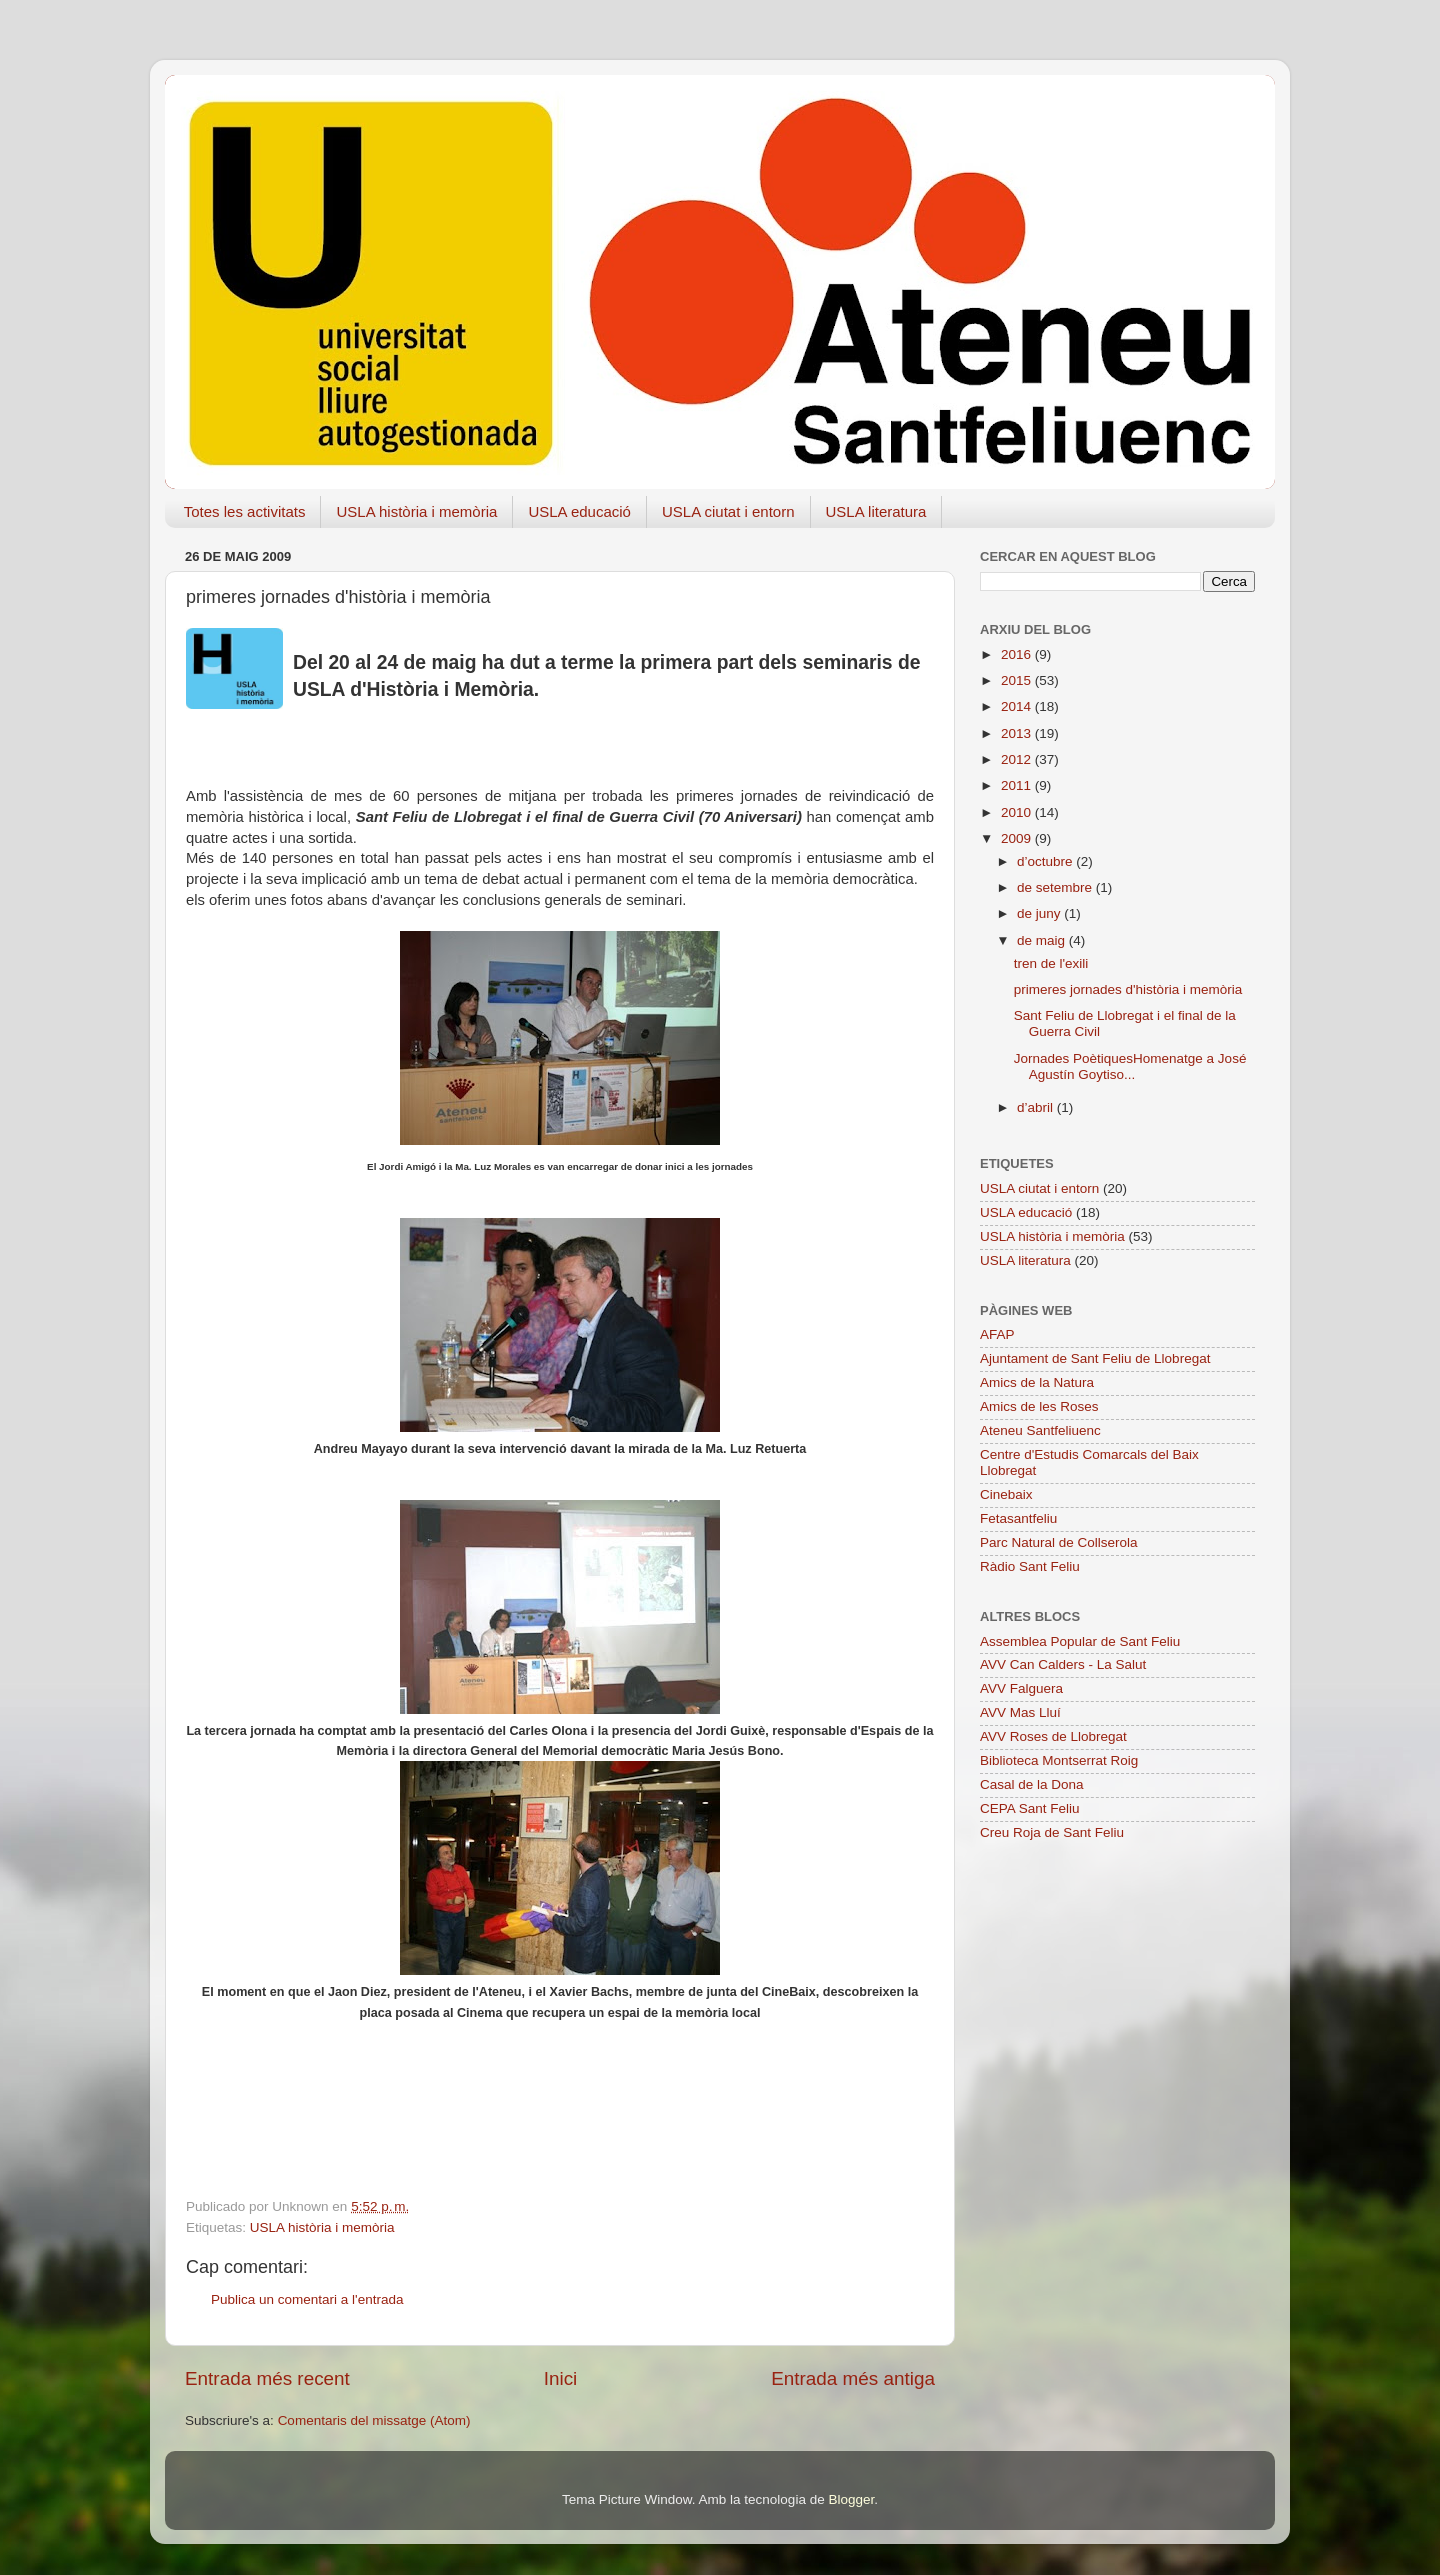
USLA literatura (876, 511)
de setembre (1056, 887)
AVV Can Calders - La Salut (1063, 1664)
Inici (561, 2378)
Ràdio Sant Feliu (1030, 1566)
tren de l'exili (1051, 963)
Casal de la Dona (1032, 1784)
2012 (1018, 759)
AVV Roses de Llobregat (1053, 1736)
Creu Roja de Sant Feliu (1052, 1832)
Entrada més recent (267, 2378)
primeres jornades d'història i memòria (1128, 989)
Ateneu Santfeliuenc (1040, 1430)
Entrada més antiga (853, 2378)
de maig (1043, 940)
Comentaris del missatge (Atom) (374, 2420)
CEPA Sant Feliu (1030, 1808)
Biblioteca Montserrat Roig (1059, 1760)
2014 (1018, 706)
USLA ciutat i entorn (728, 511)
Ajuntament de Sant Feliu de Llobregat (1095, 1358)
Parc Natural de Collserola (1059, 1542)
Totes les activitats (245, 511)
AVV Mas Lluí (1020, 1712)
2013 (1018, 733)
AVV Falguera (1021, 1688)
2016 (1018, 654)
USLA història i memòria (416, 511)
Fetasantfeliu (1018, 1518)
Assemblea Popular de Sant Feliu (1080, 1641)
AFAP (997, 1334)
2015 (1018, 680)
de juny (1040, 913)
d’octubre (1046, 861)
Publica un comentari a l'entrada (307, 2299)
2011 (1018, 785)
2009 (1018, 838)
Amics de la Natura (1037, 1382)
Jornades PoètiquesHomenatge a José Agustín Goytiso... (1130, 1066)
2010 (1018, 812)
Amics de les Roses (1039, 1406)
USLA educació (579, 511)
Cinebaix (1006, 1494)
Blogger (851, 2499)
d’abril (1037, 1107)
